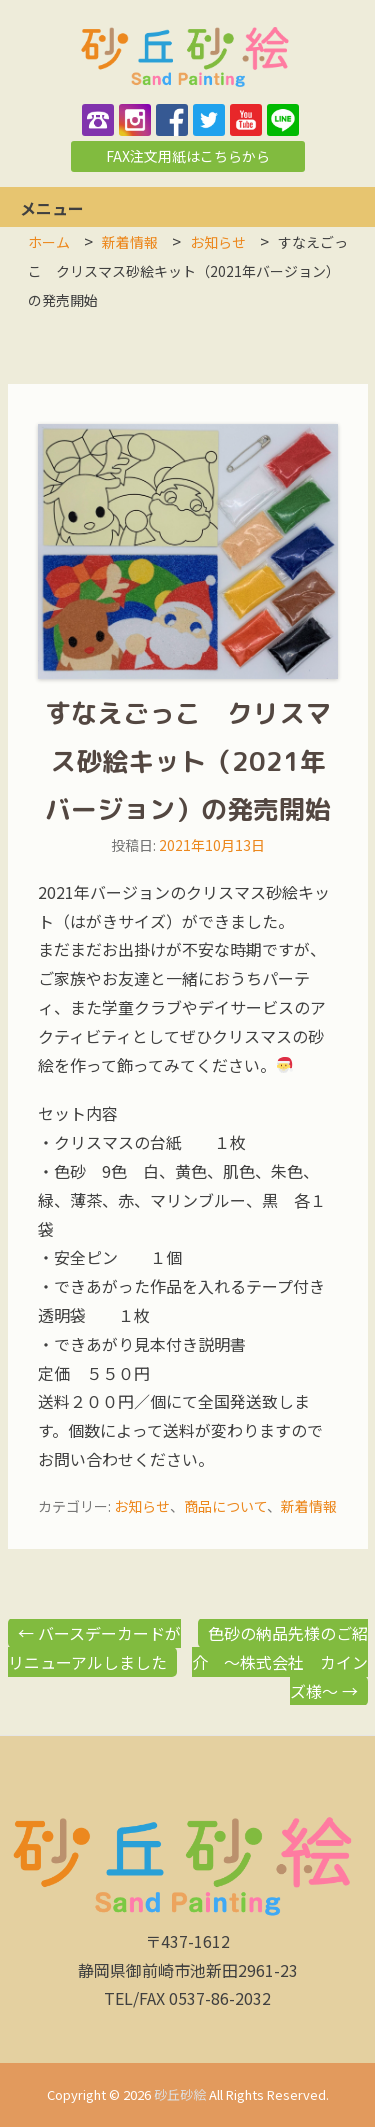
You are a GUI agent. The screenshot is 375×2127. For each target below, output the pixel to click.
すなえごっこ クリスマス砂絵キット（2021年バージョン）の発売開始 (188, 761)
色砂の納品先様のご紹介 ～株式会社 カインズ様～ (280, 1662)
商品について (225, 1506)
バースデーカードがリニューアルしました (94, 1647)
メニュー (52, 208)
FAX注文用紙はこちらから (188, 156)
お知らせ (142, 1506)
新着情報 (309, 1506)
